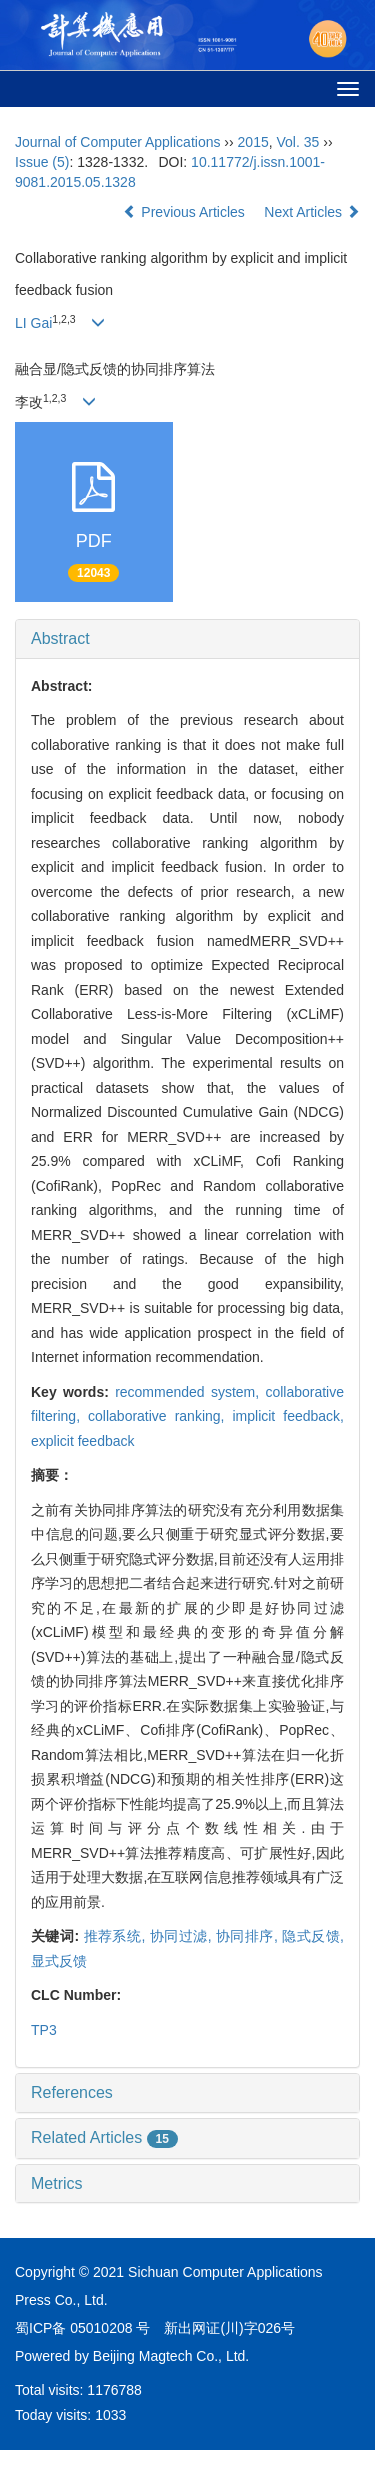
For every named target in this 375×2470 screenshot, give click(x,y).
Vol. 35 (298, 142)
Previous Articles (185, 212)
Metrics (57, 2183)
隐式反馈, (313, 1936)
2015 (253, 142)
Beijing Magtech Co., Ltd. (171, 2356)
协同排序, (249, 1936)
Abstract (60, 638)
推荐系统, (117, 1936)
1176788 (114, 2390)
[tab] (187, 639)
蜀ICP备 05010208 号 (82, 2328)
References (72, 2092)
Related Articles (104, 2137)
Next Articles (312, 212)
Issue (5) (42, 162)
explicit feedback (83, 1441)
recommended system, (190, 1392)
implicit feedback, (288, 1416)
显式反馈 (59, 1961)
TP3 (44, 2030)
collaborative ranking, (160, 1416)
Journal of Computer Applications (117, 142)
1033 (110, 2415)
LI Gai (33, 323)
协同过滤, (183, 1936)
